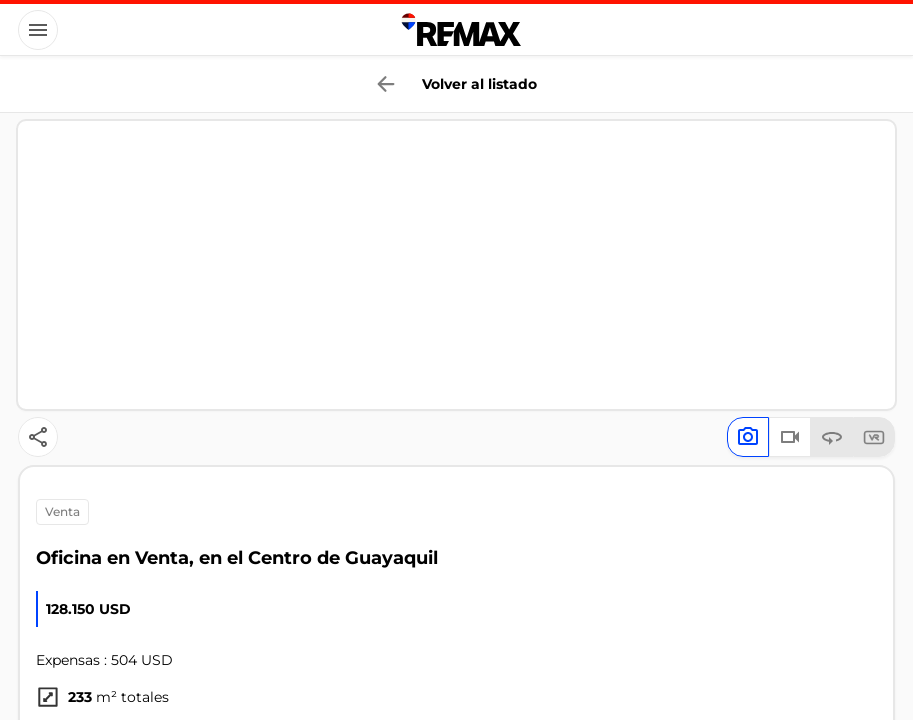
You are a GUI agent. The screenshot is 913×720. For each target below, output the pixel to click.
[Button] (38, 30)
